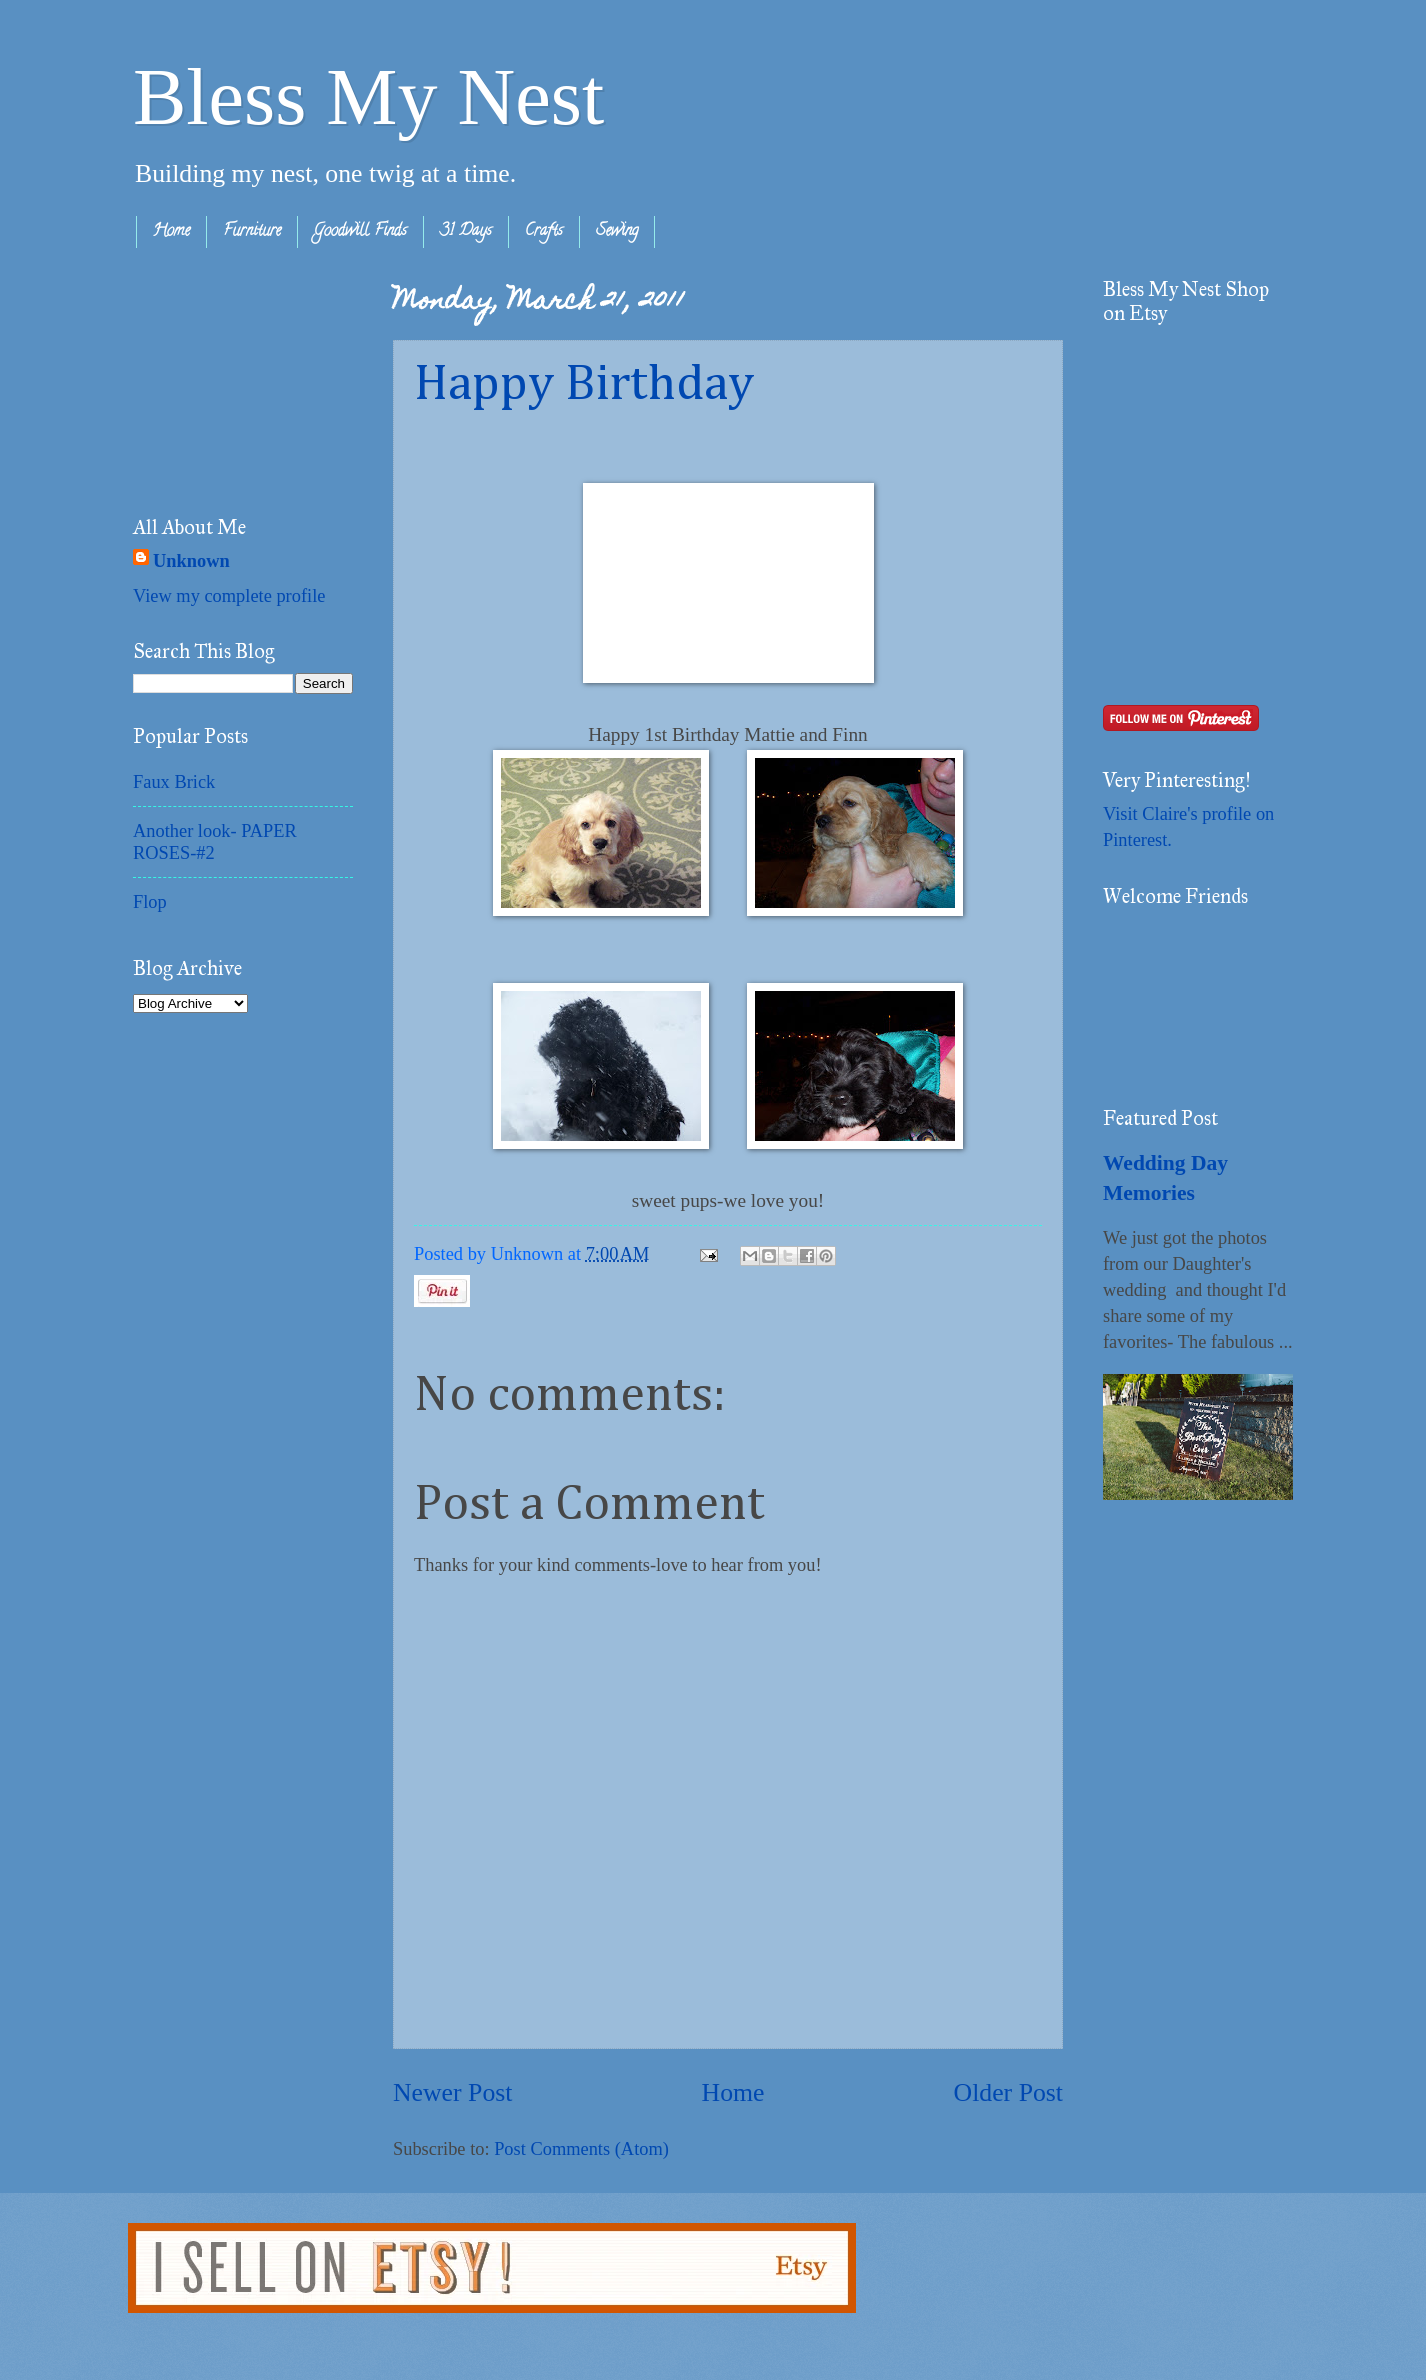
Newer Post (452, 2092)
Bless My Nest (368, 97)
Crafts (544, 232)
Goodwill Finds (360, 232)
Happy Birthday (584, 385)
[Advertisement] (233, 377)
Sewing (617, 232)
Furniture (252, 232)
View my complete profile (229, 596)
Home (171, 232)
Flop (150, 902)
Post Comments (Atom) (581, 2149)
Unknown (191, 561)
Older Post (1008, 2092)
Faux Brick (174, 782)
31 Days (466, 232)
